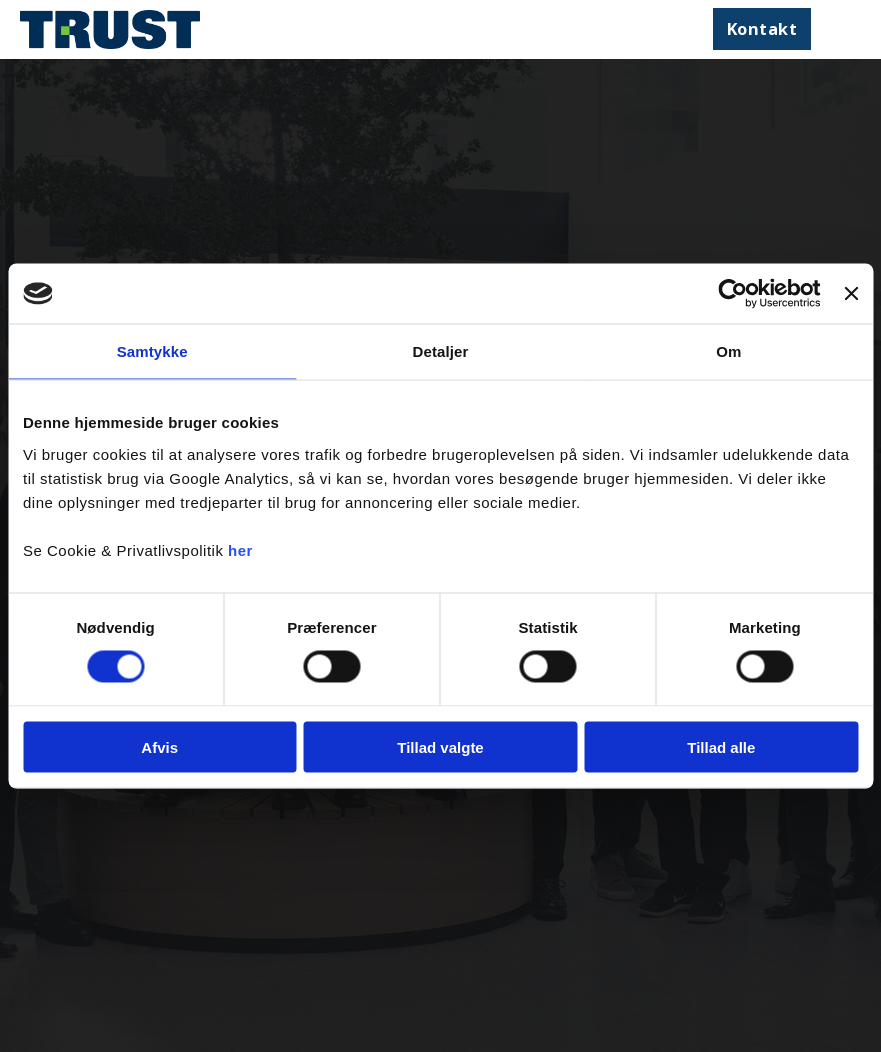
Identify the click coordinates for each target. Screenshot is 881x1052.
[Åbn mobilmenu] (841, 29)
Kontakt (762, 28)
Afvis (159, 746)
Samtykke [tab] (152, 351)
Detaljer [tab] (441, 351)
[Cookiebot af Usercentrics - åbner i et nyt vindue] (733, 294)
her (240, 549)
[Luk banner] (851, 294)
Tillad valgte (440, 746)
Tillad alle (721, 746)
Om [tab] (728, 351)
